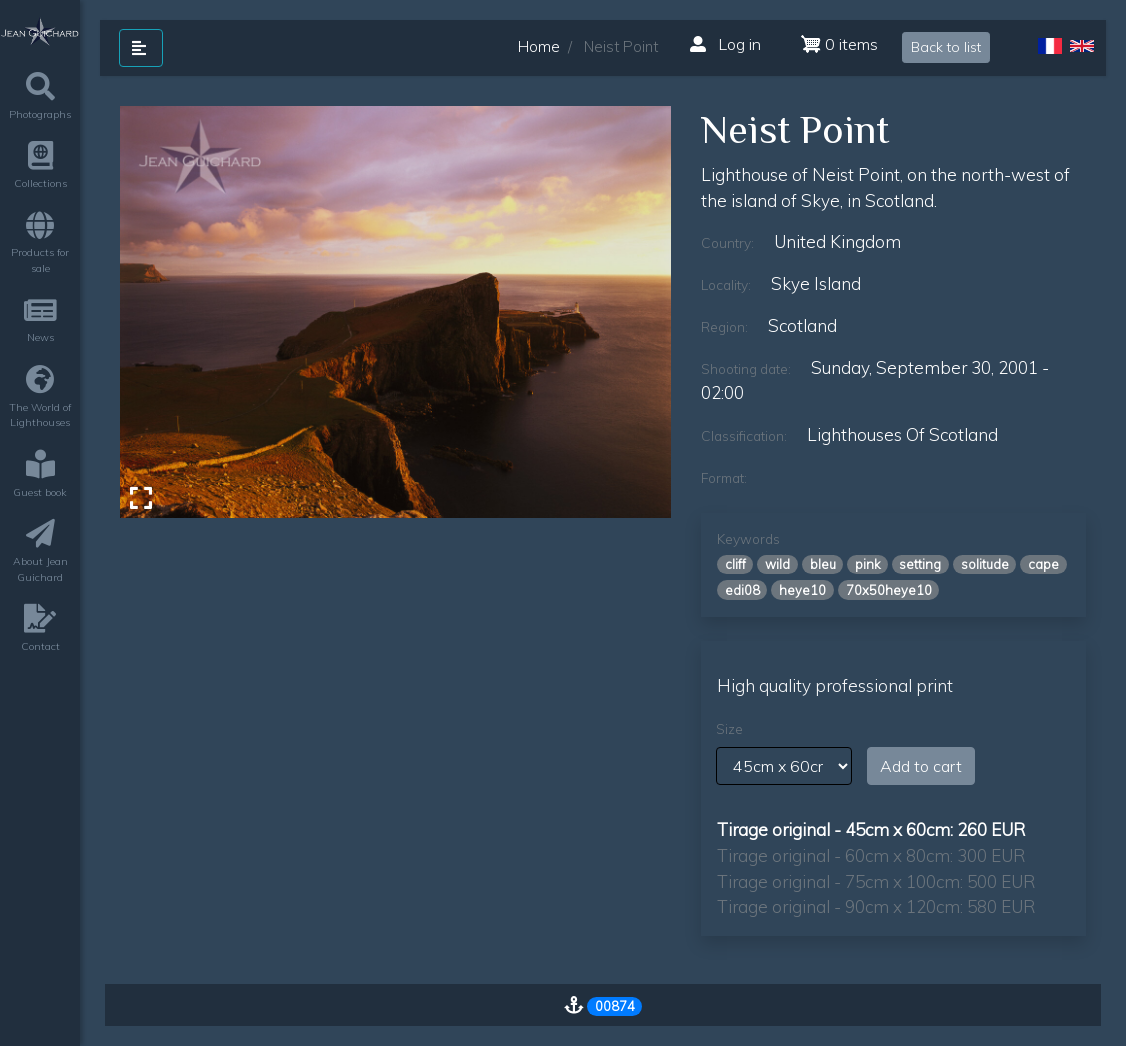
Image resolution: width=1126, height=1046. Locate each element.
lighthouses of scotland (902, 434)
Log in (725, 44)
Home (539, 46)
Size (729, 729)
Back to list (946, 47)
